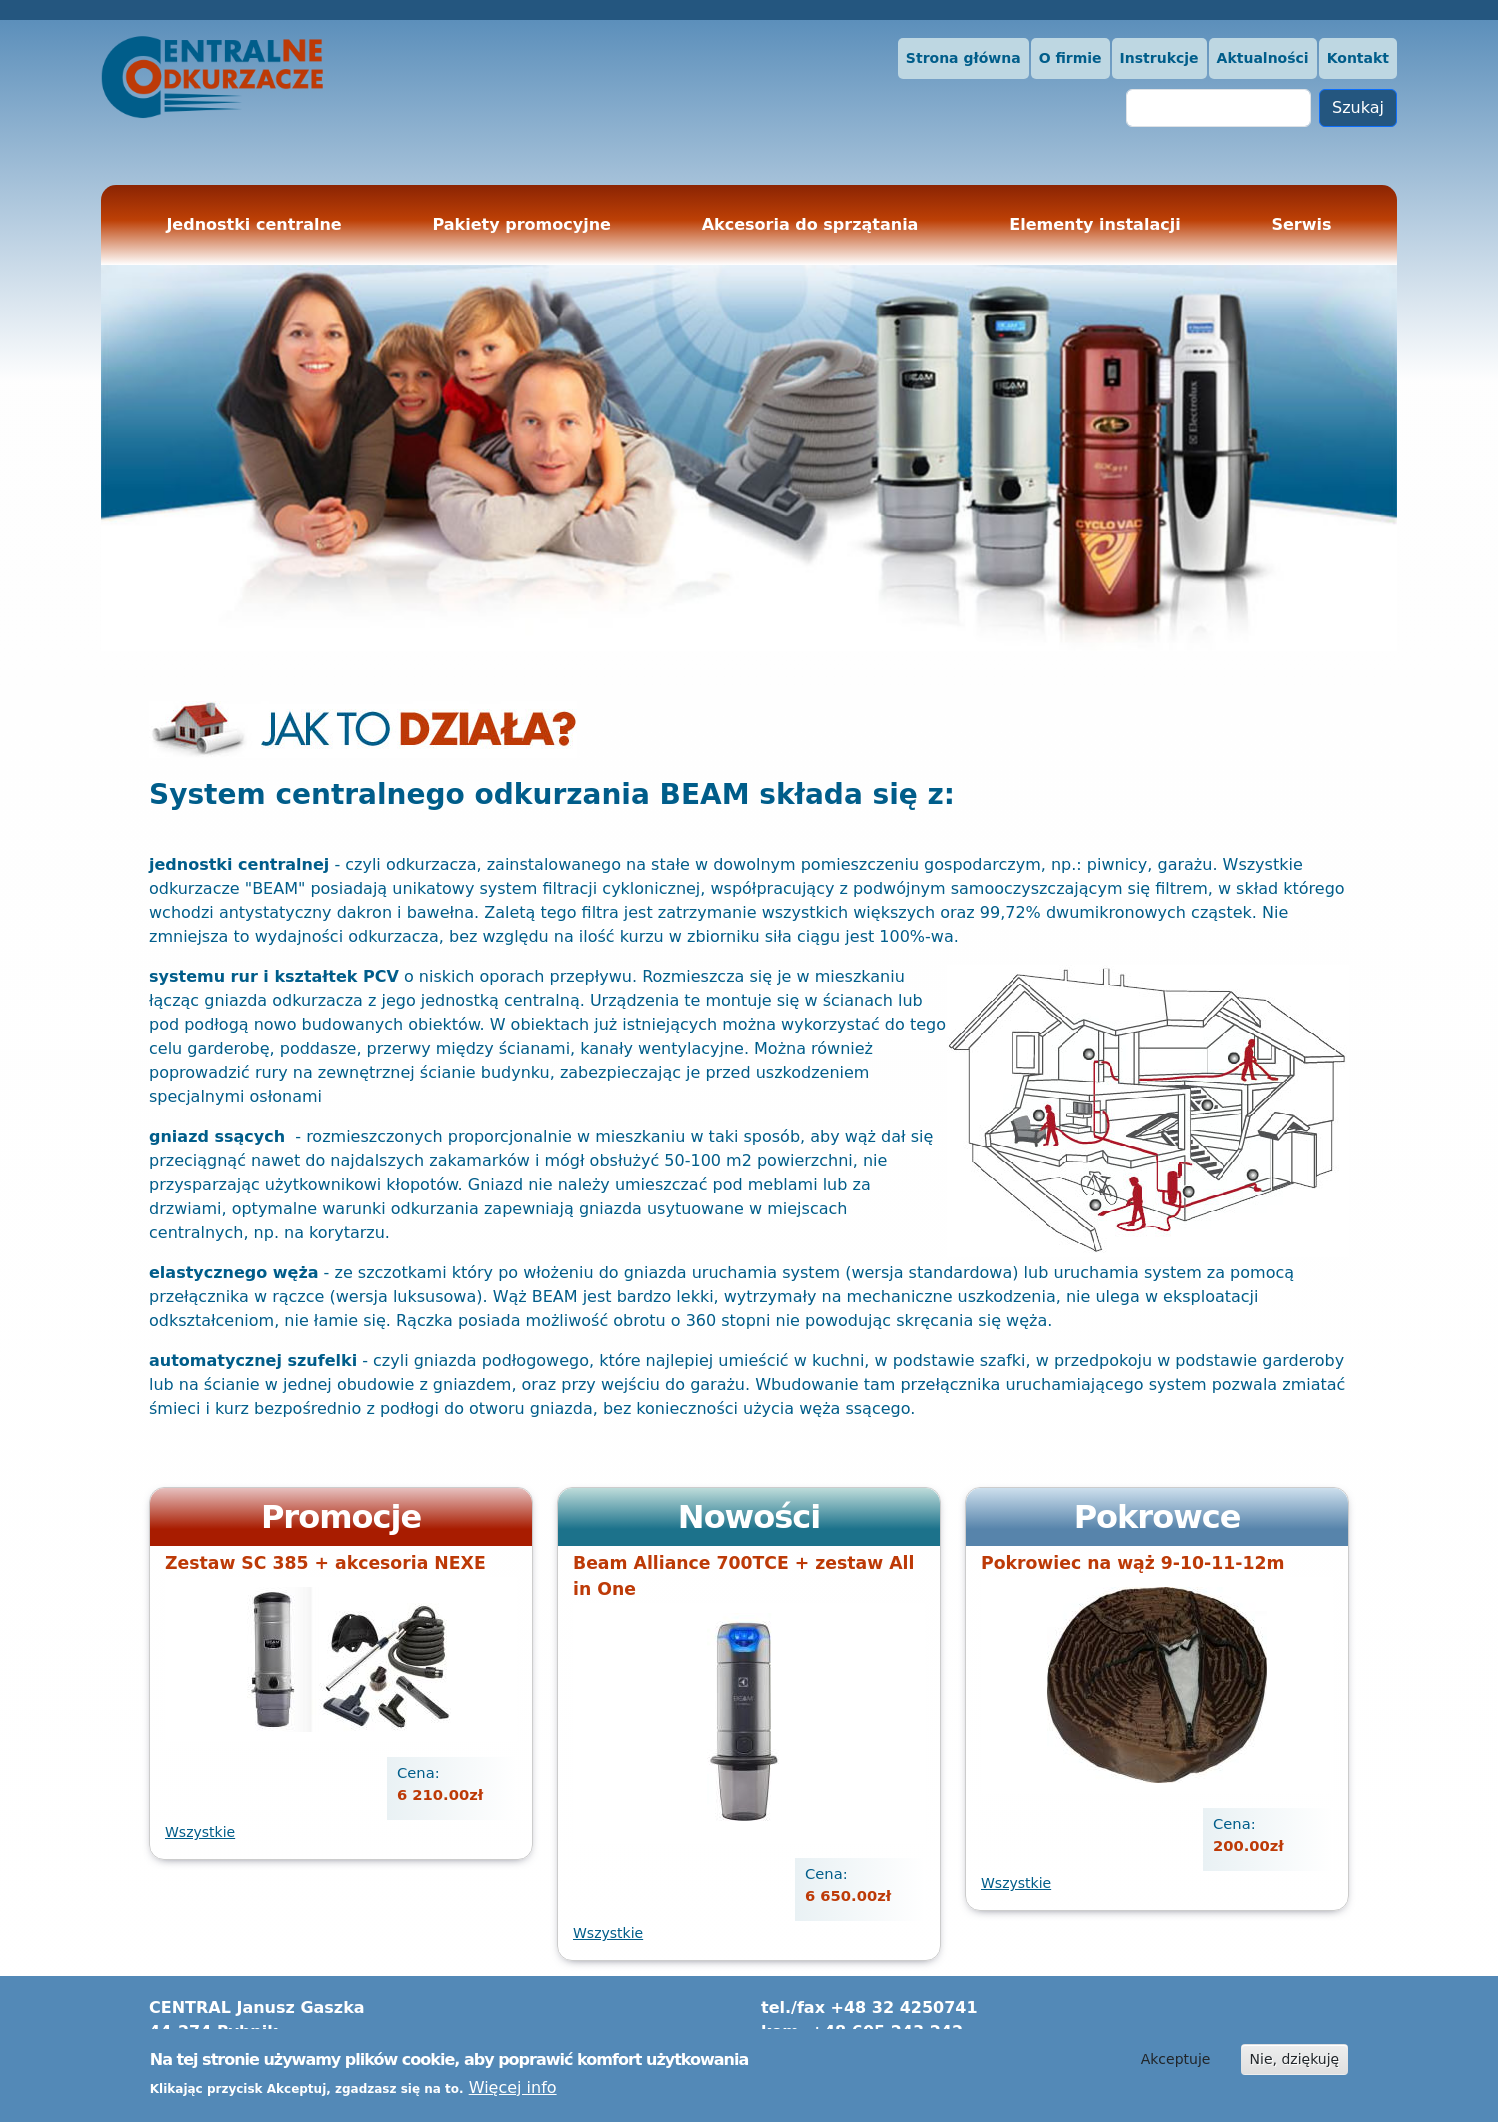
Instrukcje (1159, 58)
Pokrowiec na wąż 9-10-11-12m (1132, 1563)
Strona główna (963, 58)
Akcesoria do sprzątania (810, 224)
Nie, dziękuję (1295, 2062)
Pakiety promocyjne (522, 224)
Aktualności (1263, 58)
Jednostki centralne (253, 224)
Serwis (1301, 224)
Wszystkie (200, 1832)
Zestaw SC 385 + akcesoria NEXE (325, 1563)
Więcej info (513, 2091)
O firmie (1070, 58)
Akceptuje (1176, 2062)
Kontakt (1358, 58)
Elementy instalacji (1094, 224)
